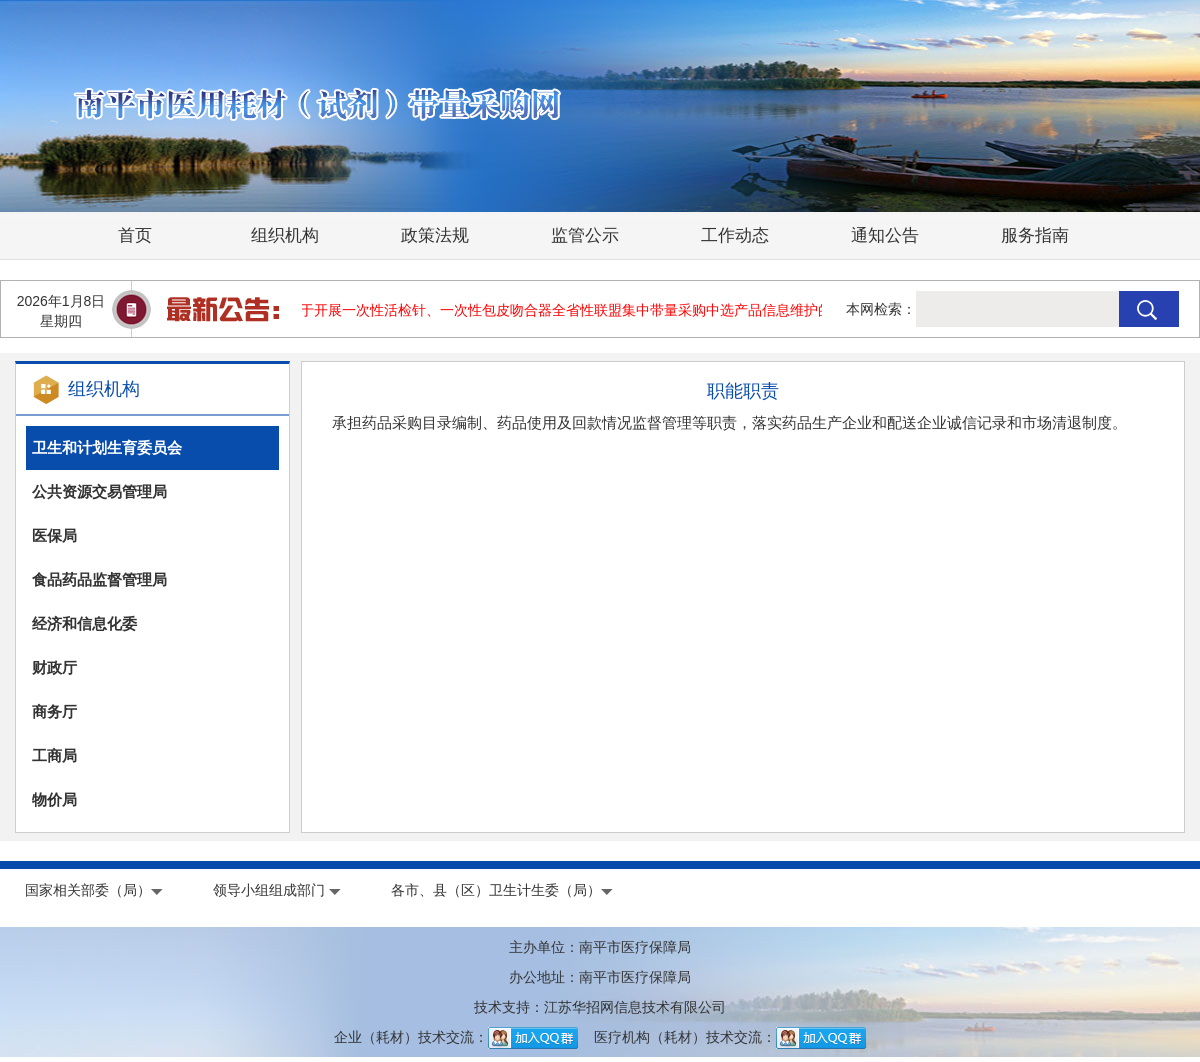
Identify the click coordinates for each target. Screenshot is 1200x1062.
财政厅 (54, 667)
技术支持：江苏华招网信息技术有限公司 (600, 1007)
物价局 (54, 799)
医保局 (54, 535)
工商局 (54, 755)
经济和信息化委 (84, 623)
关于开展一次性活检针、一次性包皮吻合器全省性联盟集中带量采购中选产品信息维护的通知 (574, 310)
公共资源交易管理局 (99, 491)
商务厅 (54, 711)
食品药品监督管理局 (99, 579)
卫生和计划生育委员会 (107, 447)
